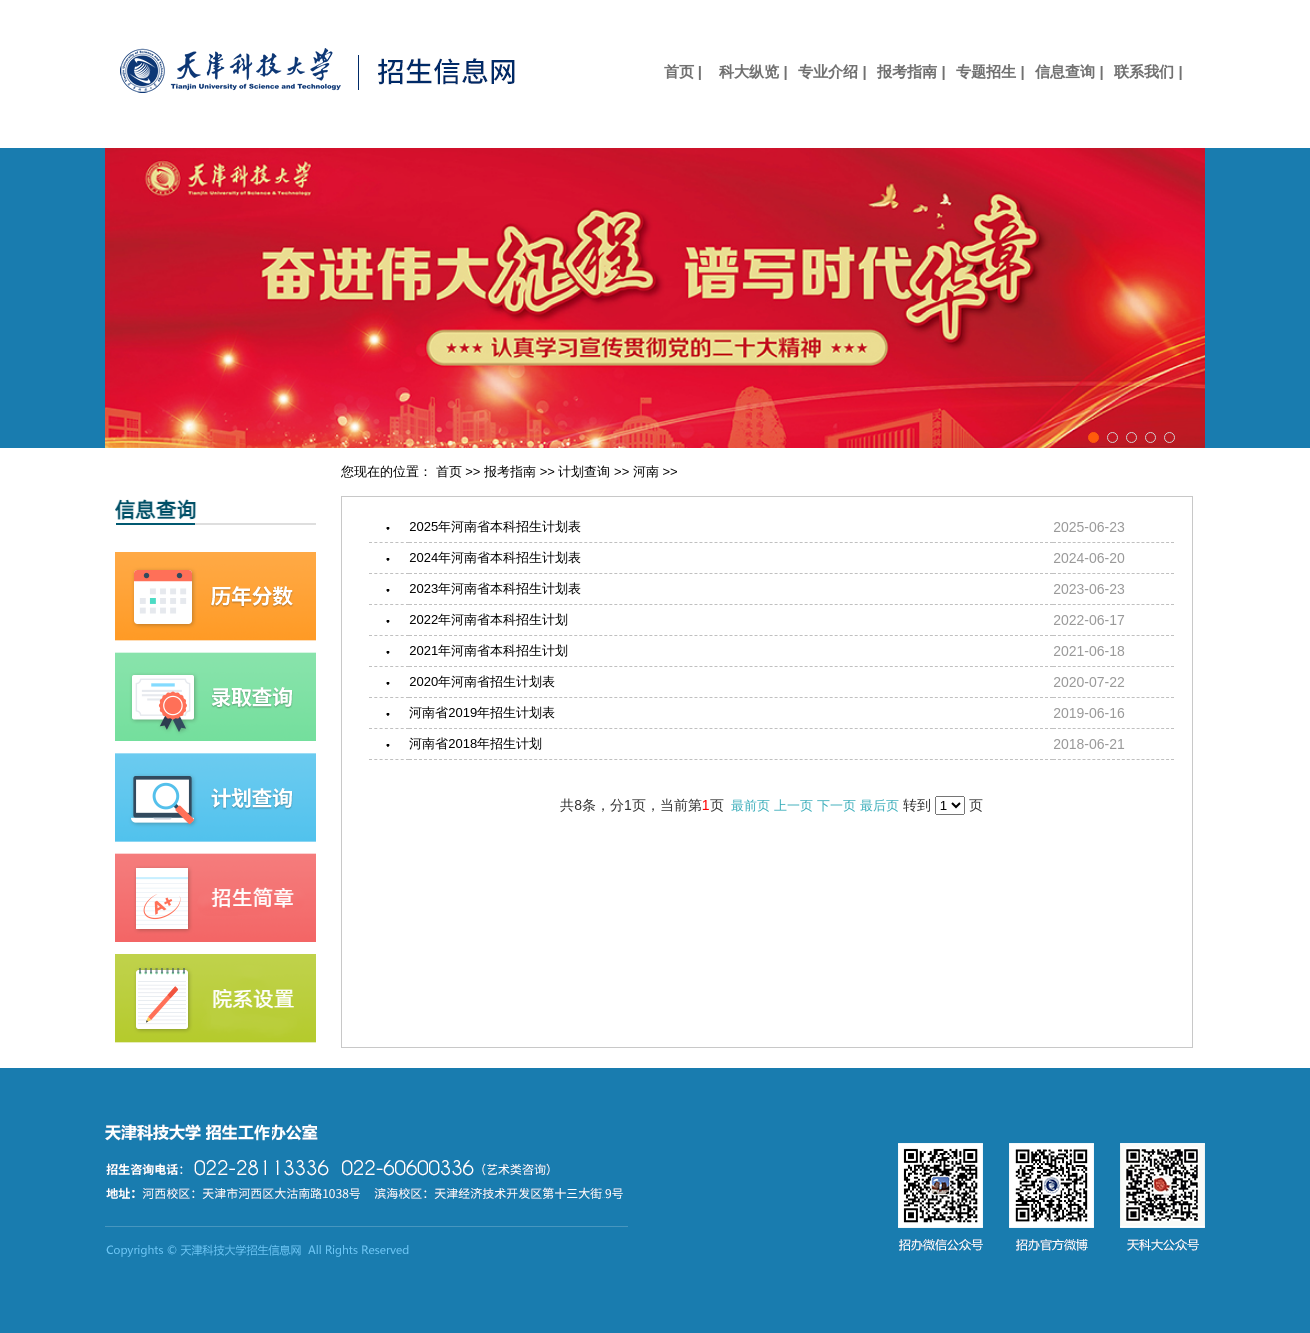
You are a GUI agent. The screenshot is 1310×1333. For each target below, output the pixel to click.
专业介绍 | (832, 71)
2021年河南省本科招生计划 (488, 650)
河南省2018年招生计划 (475, 743)
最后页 (879, 805)
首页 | (674, 71)
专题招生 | (990, 71)
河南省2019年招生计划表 (482, 712)
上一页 (793, 805)
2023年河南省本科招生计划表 (495, 588)
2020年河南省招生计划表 (482, 681)
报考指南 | (911, 71)
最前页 (750, 805)
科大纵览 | (753, 71)
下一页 (836, 805)
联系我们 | (1148, 71)
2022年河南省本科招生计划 (488, 619)
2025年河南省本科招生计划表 (495, 526)
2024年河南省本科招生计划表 (495, 557)
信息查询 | (1069, 71)
